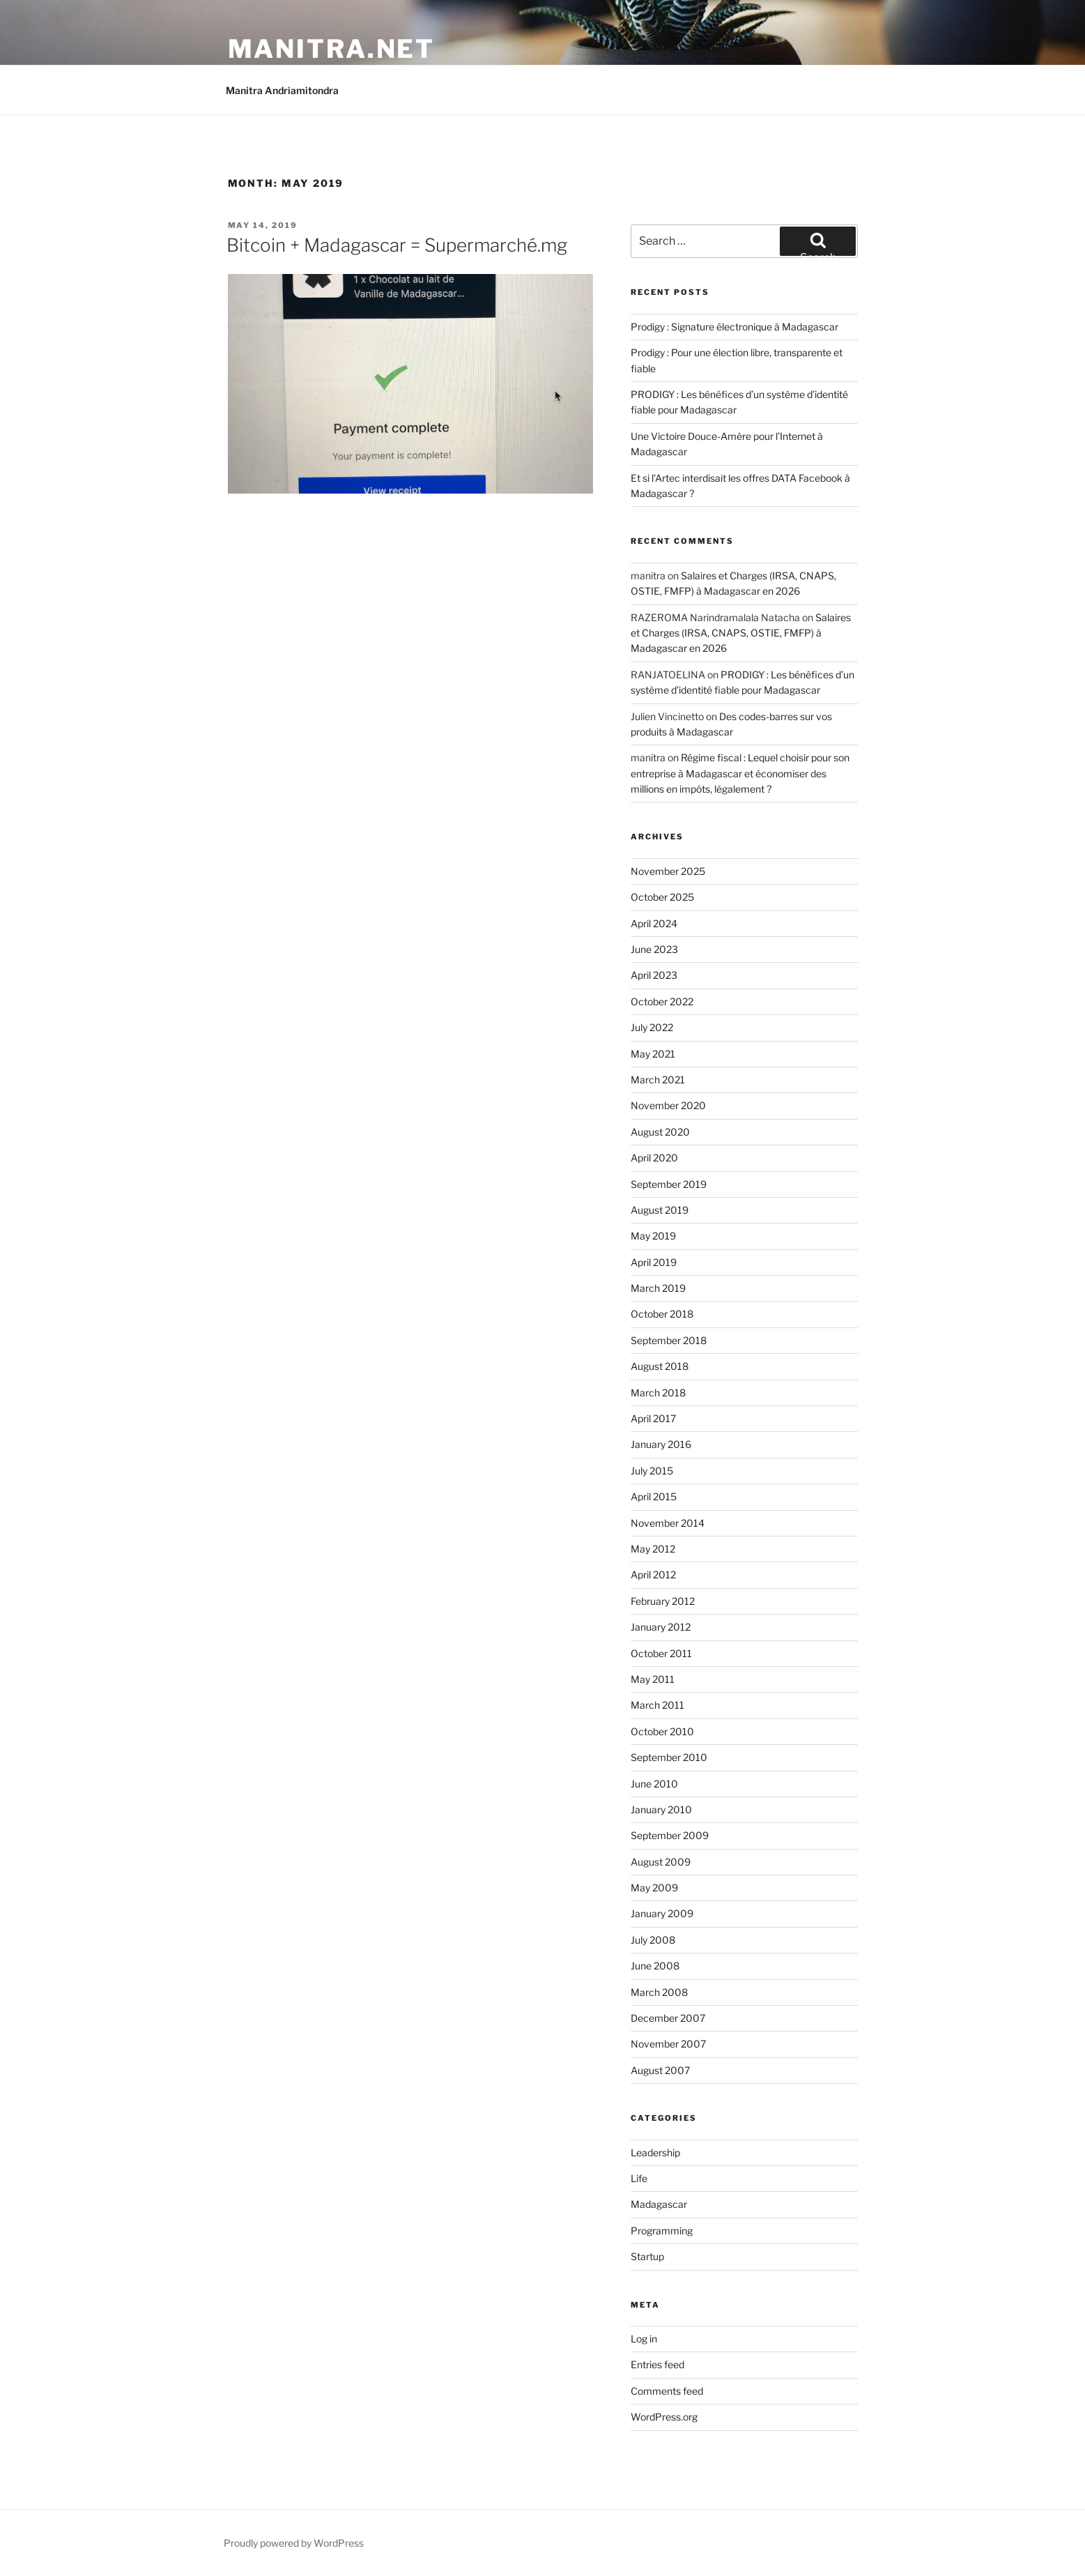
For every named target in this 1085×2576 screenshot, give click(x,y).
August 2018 (659, 1366)
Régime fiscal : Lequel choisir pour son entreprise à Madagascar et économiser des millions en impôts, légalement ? (740, 773)
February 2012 (663, 1601)
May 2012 (653, 1549)
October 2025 (662, 897)
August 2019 (659, 1210)
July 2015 (652, 1471)
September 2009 (670, 1835)
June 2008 (655, 1966)
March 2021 (658, 1079)
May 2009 (654, 1887)
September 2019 (669, 1184)
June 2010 (654, 1784)
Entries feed (657, 2364)
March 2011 (657, 1705)
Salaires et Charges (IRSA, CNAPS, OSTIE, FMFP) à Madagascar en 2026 (741, 633)
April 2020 (654, 1158)
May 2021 (653, 1054)
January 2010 (661, 1809)
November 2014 (668, 1523)
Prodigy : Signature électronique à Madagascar (734, 327)
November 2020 (668, 1105)
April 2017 (653, 1418)
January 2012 (661, 1627)
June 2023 (654, 949)
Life (639, 2178)
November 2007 (668, 2044)
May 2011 (653, 1679)
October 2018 (662, 1314)
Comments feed (667, 2391)
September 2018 (669, 1340)
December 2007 (668, 2018)
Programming (662, 2230)
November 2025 (668, 871)
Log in (644, 2339)
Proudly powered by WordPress (294, 2543)
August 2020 (660, 1132)
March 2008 (659, 1992)
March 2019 (658, 1288)
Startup (647, 2256)
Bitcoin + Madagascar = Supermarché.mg (396, 245)
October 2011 (661, 1653)
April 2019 (654, 1262)
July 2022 (652, 1027)
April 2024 (654, 923)
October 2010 (662, 1731)
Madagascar (659, 2204)
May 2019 (653, 1236)
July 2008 (653, 1940)
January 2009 (662, 1913)
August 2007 (660, 2070)
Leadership (655, 2152)
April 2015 (654, 1496)
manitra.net (332, 48)
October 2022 (662, 1001)
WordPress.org (664, 2417)
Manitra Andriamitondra (282, 90)
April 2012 (653, 1574)
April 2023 (654, 975)
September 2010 (669, 1757)
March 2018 (658, 1392)
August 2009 (661, 1862)
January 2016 (661, 1444)
